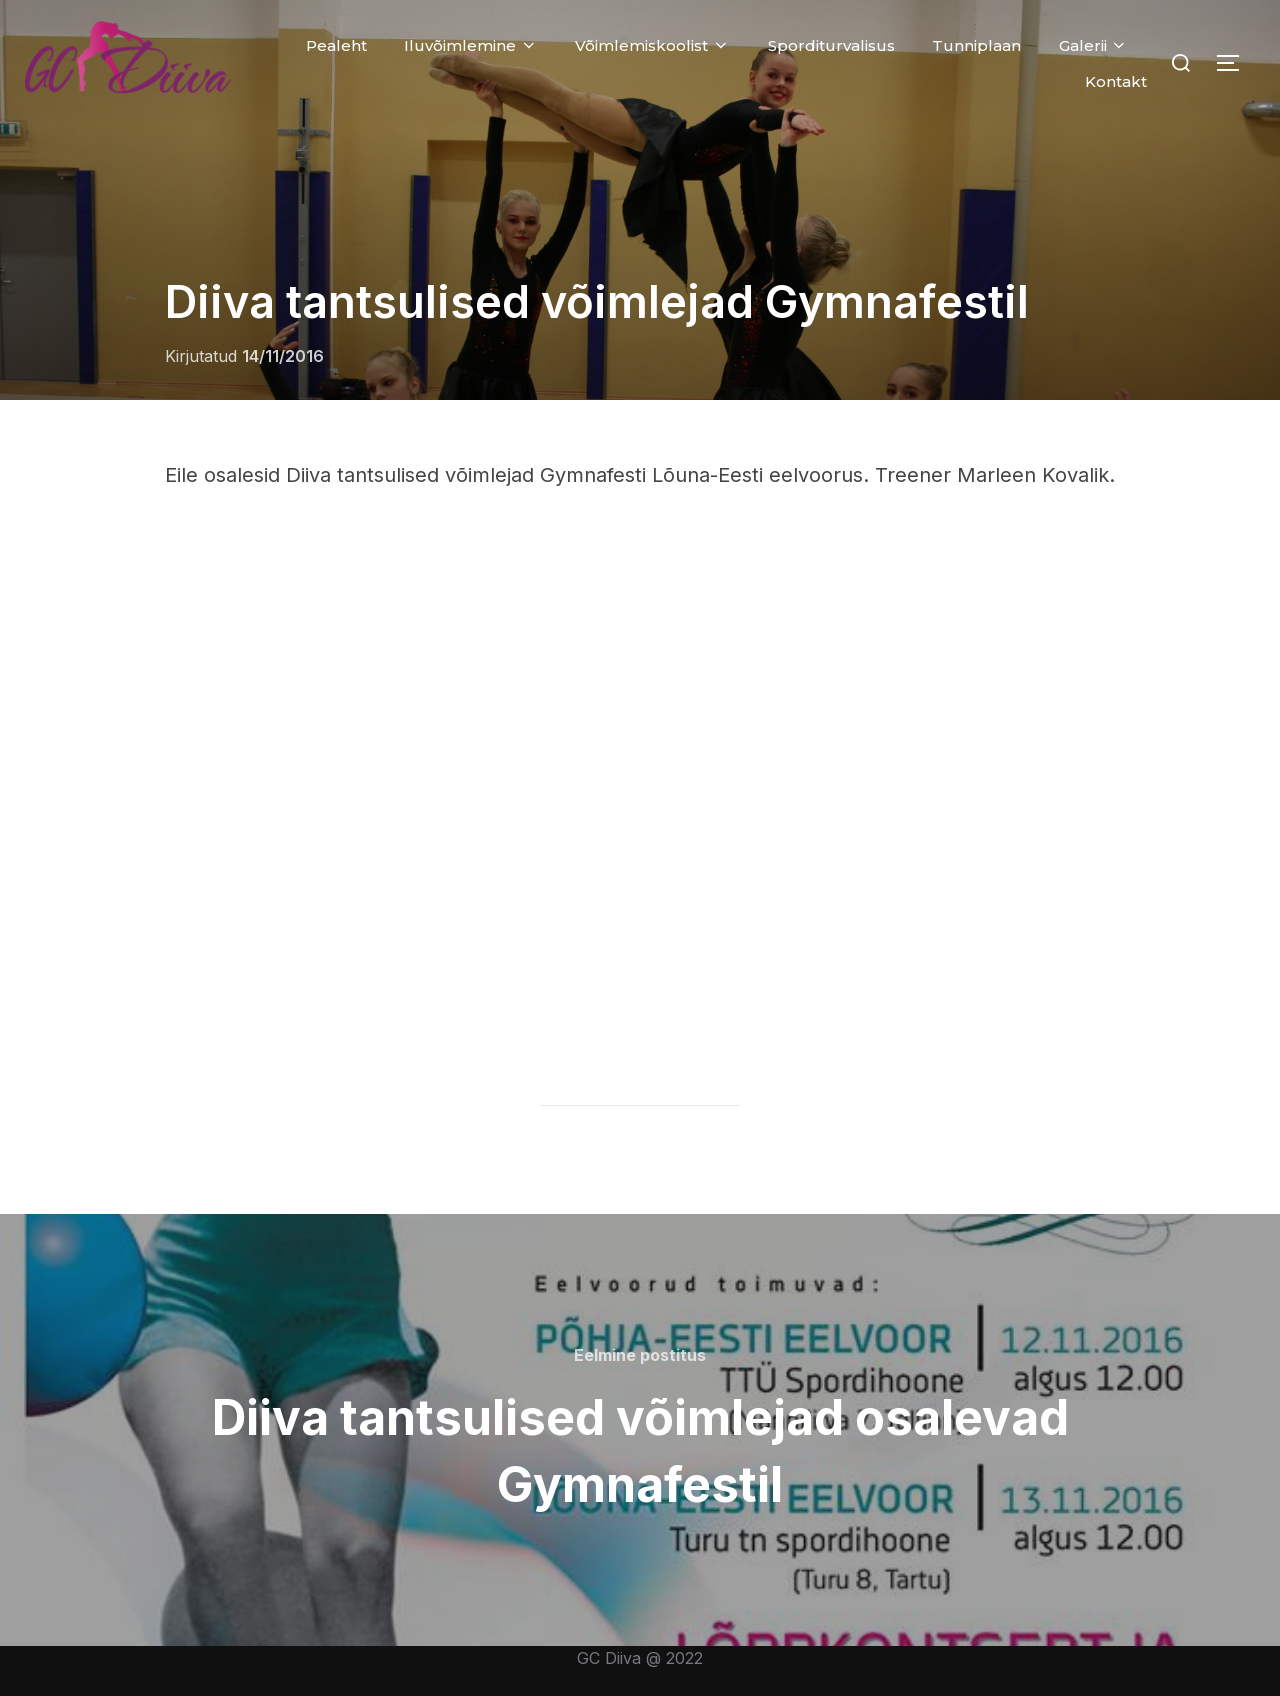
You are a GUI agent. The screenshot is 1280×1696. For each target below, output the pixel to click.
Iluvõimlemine (471, 45)
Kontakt (1116, 81)
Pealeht (336, 45)
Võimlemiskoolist (652, 45)
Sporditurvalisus (831, 45)
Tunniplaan (976, 45)
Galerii (1094, 45)
